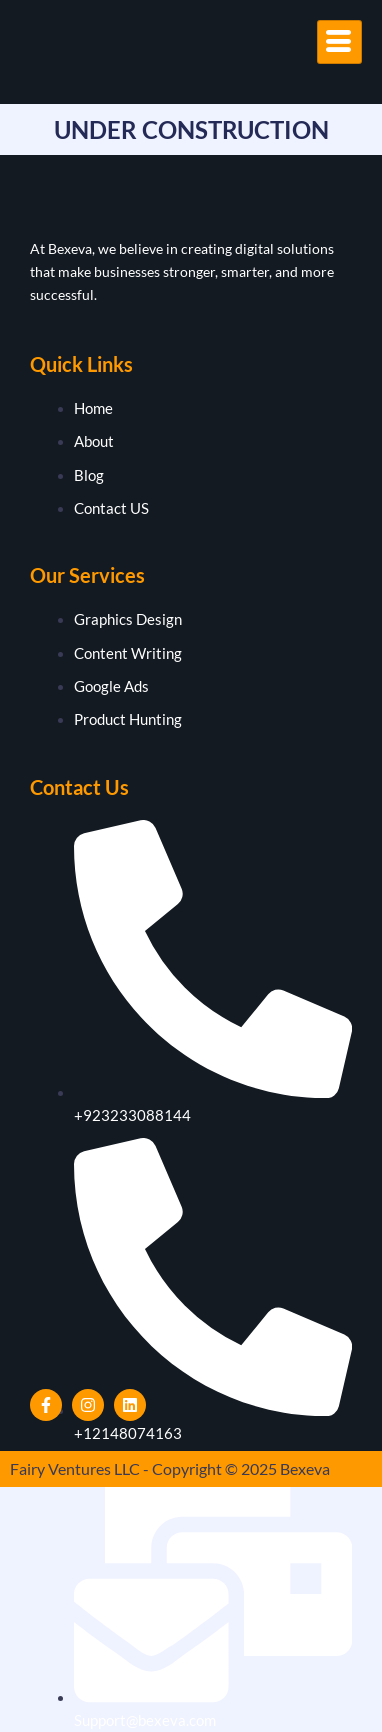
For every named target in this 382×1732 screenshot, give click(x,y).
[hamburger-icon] (339, 42)
